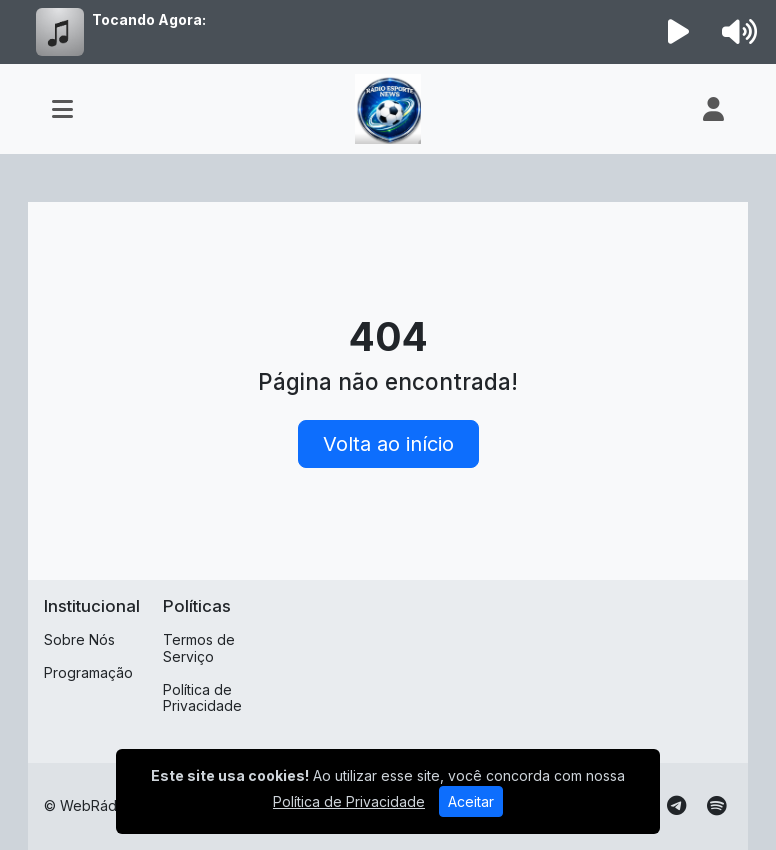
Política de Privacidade (202, 698)
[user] (713, 109)
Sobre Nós (79, 639)
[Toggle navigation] (62, 109)
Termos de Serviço (199, 648)
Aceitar (471, 801)
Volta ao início (388, 444)
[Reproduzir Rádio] (679, 32)
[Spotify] (716, 806)
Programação (88, 672)
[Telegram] (676, 806)
